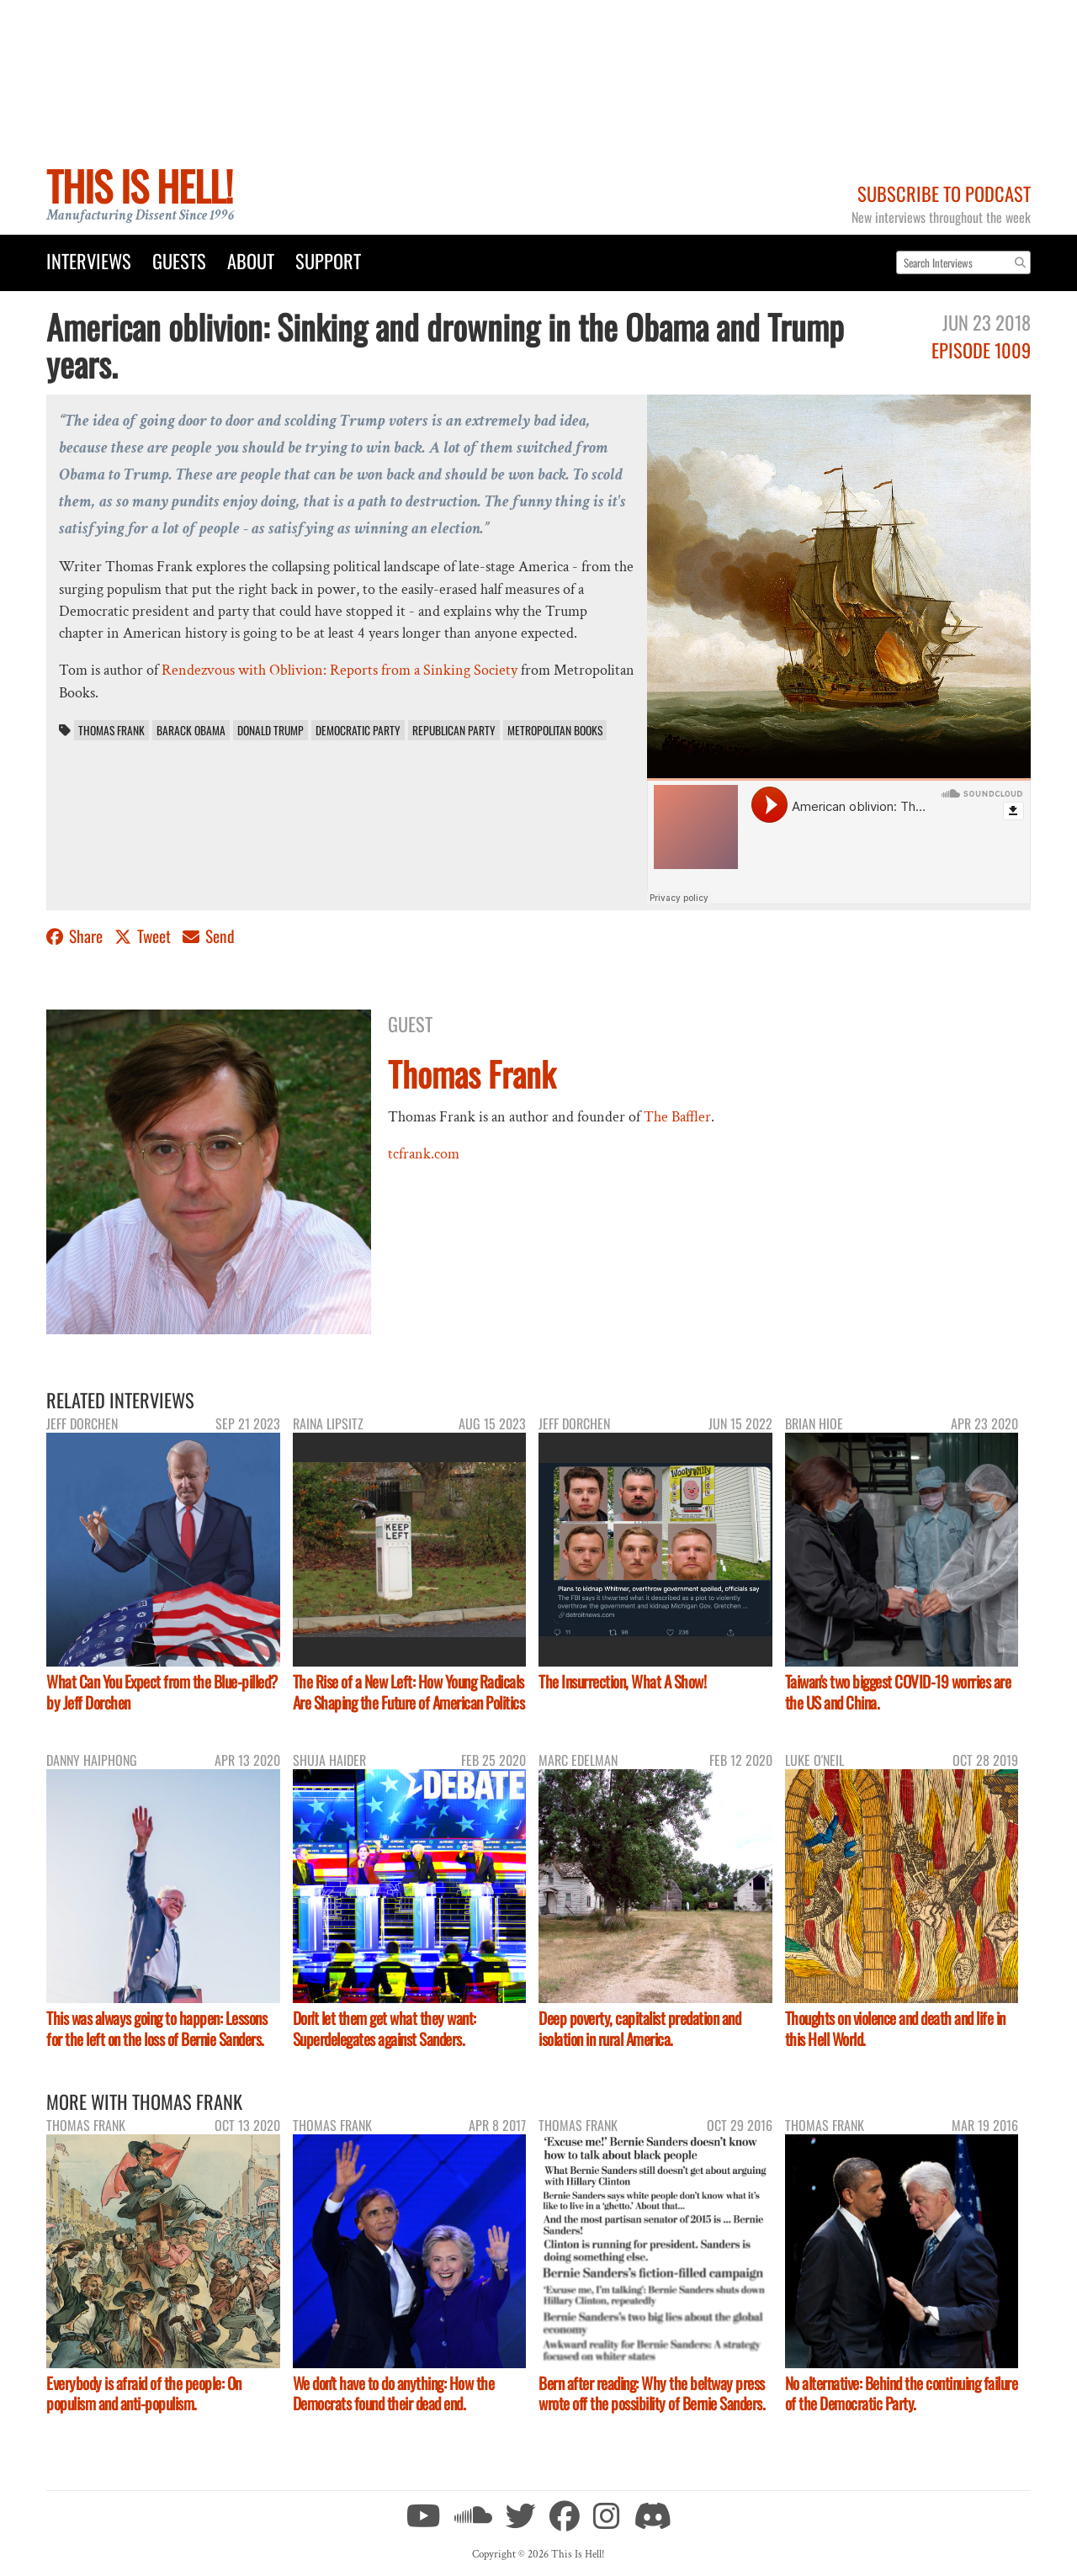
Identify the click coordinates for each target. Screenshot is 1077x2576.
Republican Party (454, 730)
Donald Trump (270, 730)
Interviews (88, 260)
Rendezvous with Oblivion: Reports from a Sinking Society (339, 670)
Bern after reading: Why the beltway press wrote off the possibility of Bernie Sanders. (651, 2393)
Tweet (144, 936)
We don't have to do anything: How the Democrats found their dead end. (394, 2393)
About (250, 260)
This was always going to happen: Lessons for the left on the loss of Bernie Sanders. (156, 2028)
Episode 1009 (981, 349)
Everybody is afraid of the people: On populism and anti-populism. (143, 2393)
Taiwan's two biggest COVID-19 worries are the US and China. (898, 1692)
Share (76, 936)
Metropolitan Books (554, 730)
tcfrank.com (423, 1153)
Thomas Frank (111, 730)
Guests (179, 260)
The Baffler (677, 1116)
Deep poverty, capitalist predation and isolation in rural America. (639, 2028)
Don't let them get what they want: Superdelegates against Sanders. (384, 2028)
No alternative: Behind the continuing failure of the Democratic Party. (901, 2393)
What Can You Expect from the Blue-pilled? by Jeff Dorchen (162, 1692)
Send (209, 936)
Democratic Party (358, 730)
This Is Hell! (139, 185)
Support (328, 260)
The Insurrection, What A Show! (622, 1681)
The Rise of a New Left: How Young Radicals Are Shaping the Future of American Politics (409, 1692)
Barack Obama (191, 730)
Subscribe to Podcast (944, 193)
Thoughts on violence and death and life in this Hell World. (895, 2028)
